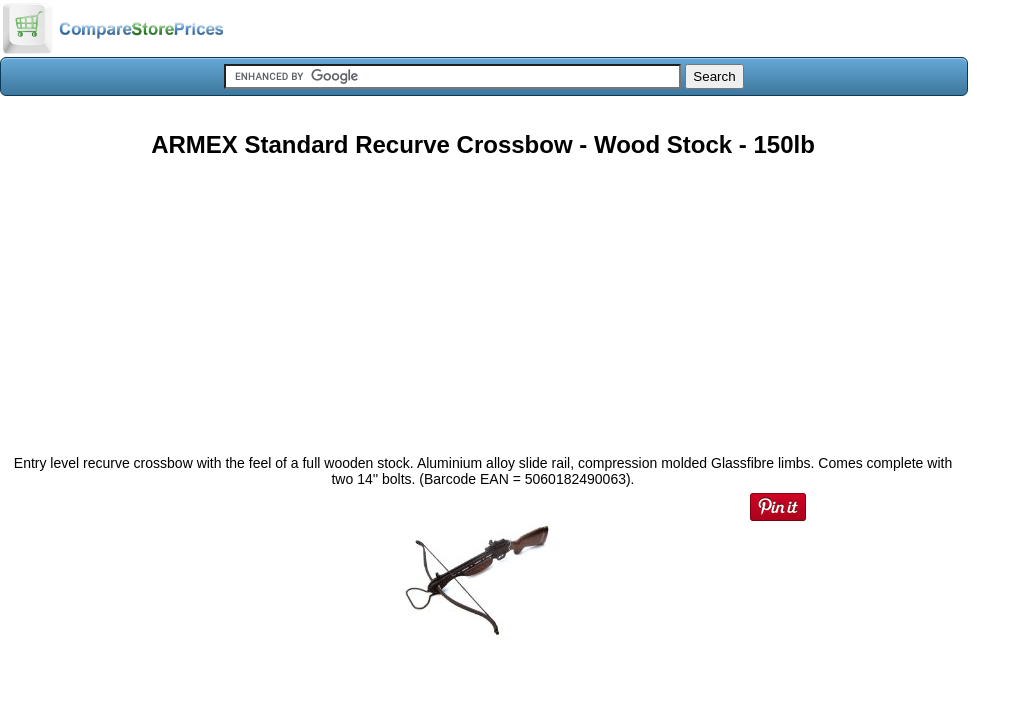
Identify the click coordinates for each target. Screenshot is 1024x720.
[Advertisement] (483, 299)
